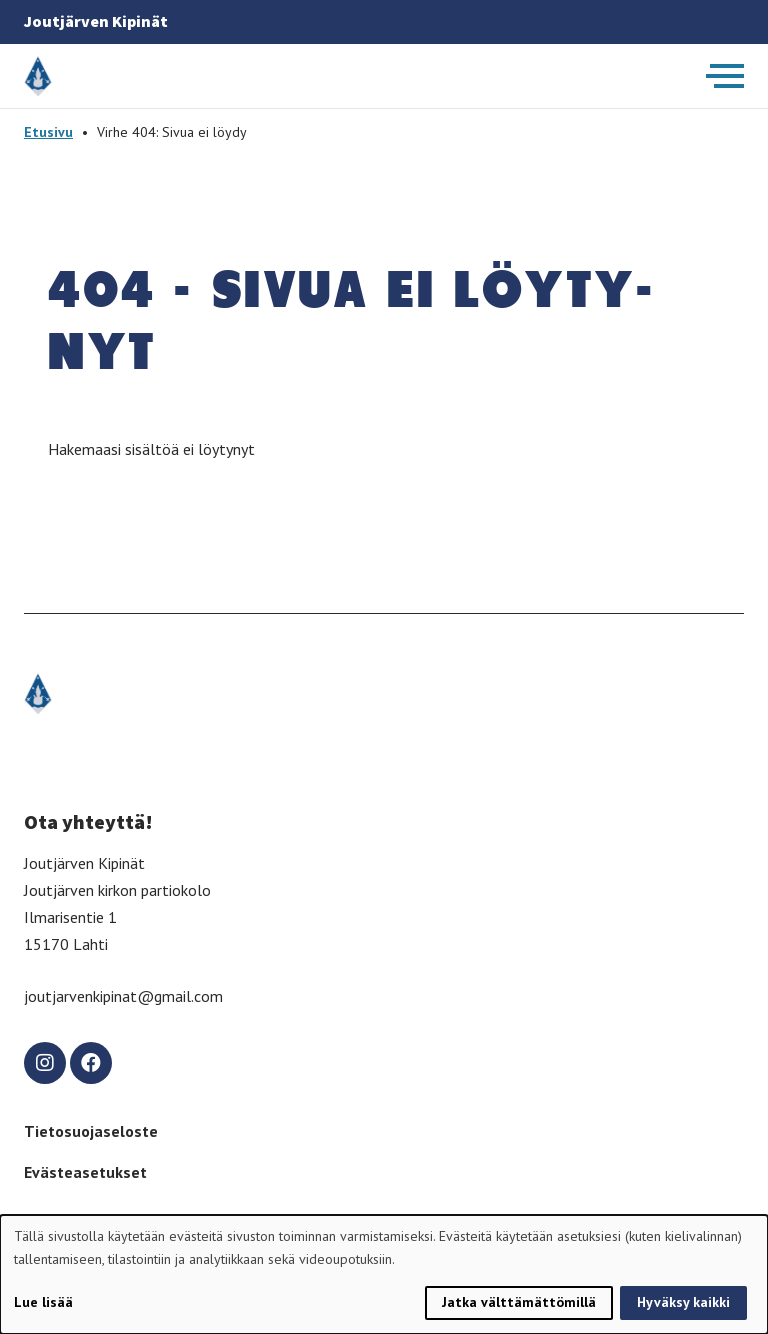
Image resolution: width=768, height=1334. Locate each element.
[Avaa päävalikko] (725, 76)
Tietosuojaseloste (91, 1131)
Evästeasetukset (85, 1172)
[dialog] (384, 1274)
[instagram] (45, 1063)
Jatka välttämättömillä (519, 1302)
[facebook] (91, 1063)
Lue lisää (43, 1302)
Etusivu (48, 132)
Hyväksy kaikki (683, 1302)
